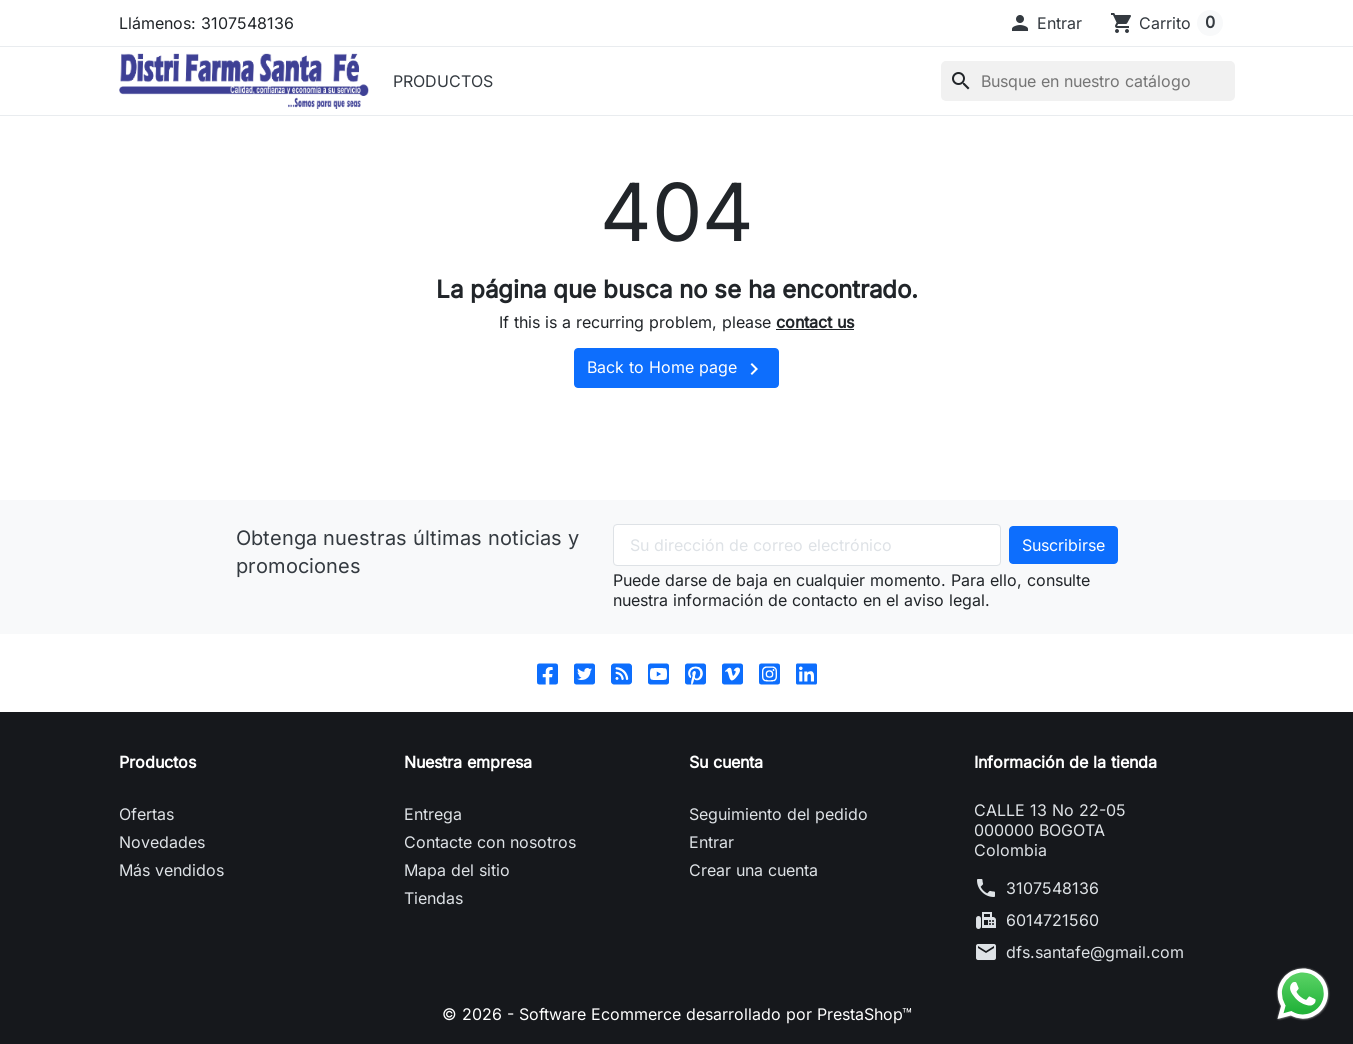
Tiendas (433, 898)
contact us (815, 322)
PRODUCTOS (443, 81)
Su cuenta (726, 762)
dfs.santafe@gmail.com (1095, 952)
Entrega (433, 814)
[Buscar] (1088, 81)
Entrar (711, 842)
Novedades (162, 842)
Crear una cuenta (753, 870)
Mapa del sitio (457, 870)
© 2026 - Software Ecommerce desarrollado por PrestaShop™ (677, 1014)
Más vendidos (171, 870)
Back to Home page (676, 369)
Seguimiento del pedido (778, 814)
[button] (1045, 23)
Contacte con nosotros (490, 842)
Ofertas (146, 814)
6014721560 (1052, 920)
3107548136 (1052, 888)
